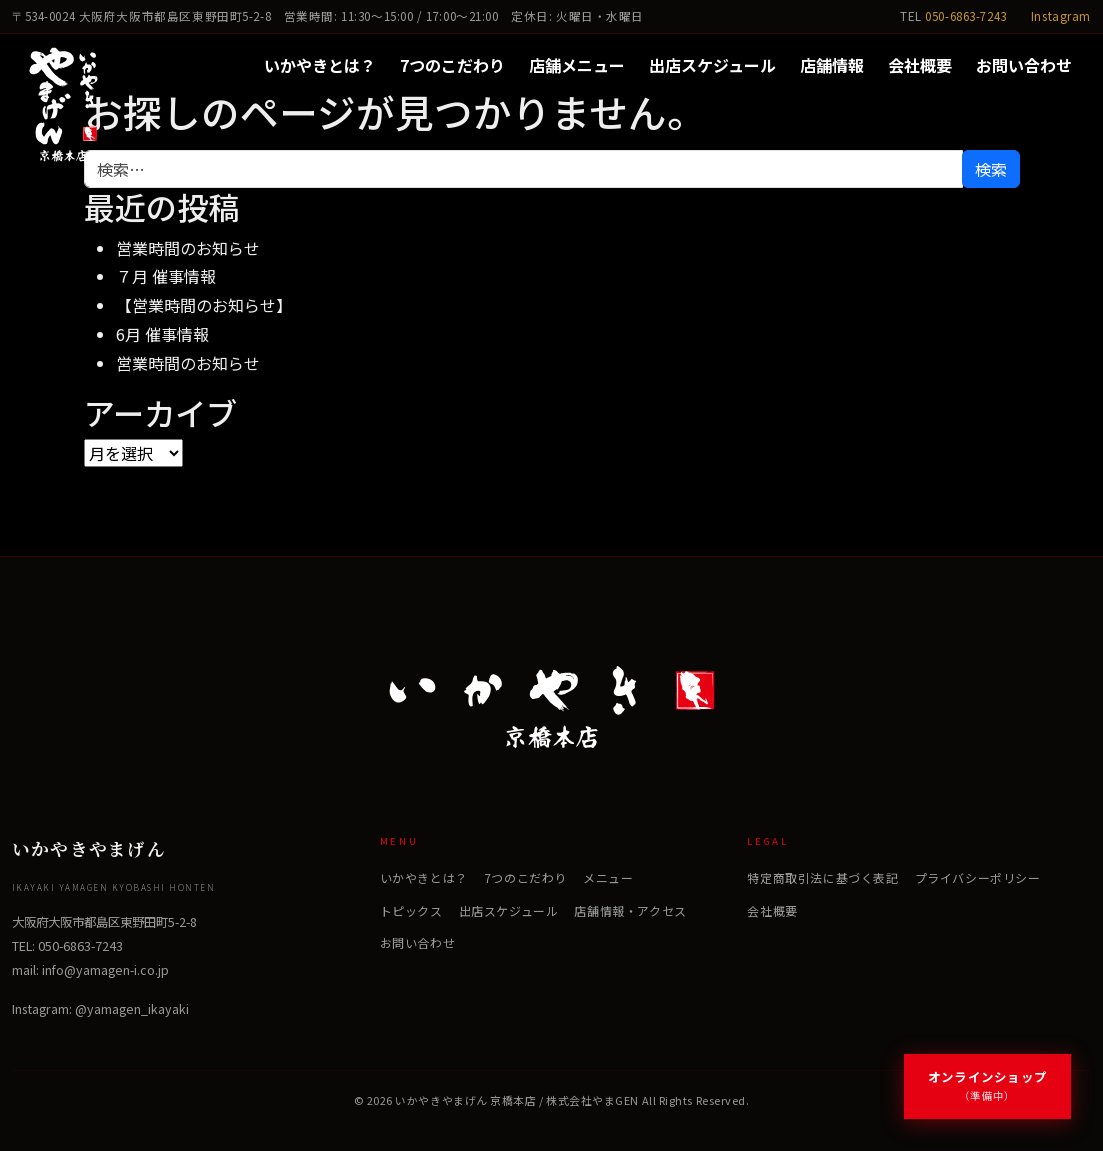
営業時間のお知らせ (188, 248)
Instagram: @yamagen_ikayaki (100, 1009)
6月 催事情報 (162, 334)
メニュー (608, 877)
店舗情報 (832, 65)
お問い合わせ (1024, 65)
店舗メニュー (577, 65)
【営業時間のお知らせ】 (204, 305)
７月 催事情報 (166, 276)
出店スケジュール (712, 65)
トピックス (411, 910)
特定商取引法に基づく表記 (822, 877)
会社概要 (920, 65)
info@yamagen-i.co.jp (105, 970)
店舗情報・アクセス (630, 910)
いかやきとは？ (320, 65)
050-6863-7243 (966, 16)
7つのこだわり (452, 65)
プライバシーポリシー (978, 877)
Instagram (1061, 16)
